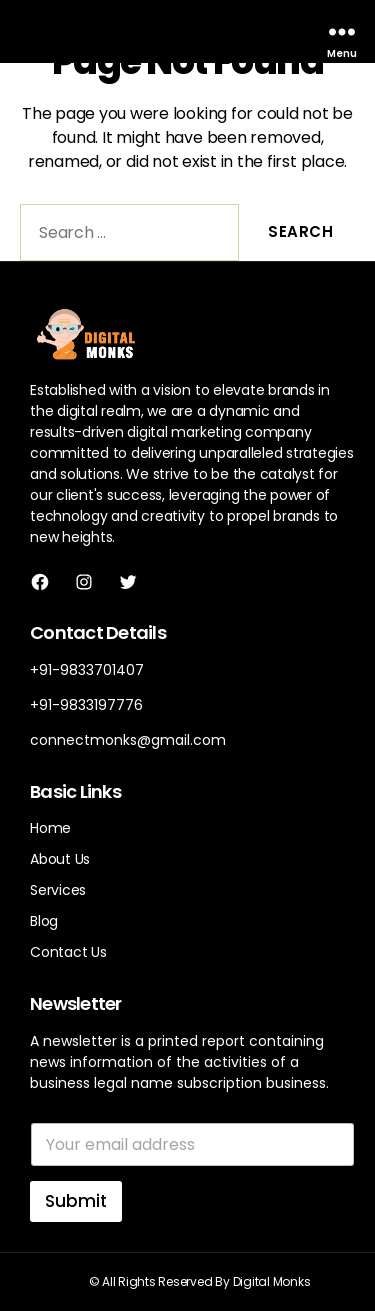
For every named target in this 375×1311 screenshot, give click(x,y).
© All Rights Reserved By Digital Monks (200, 1281)
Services (58, 890)
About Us (60, 859)
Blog (44, 921)
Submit (76, 1201)
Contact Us (68, 952)
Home (50, 828)
